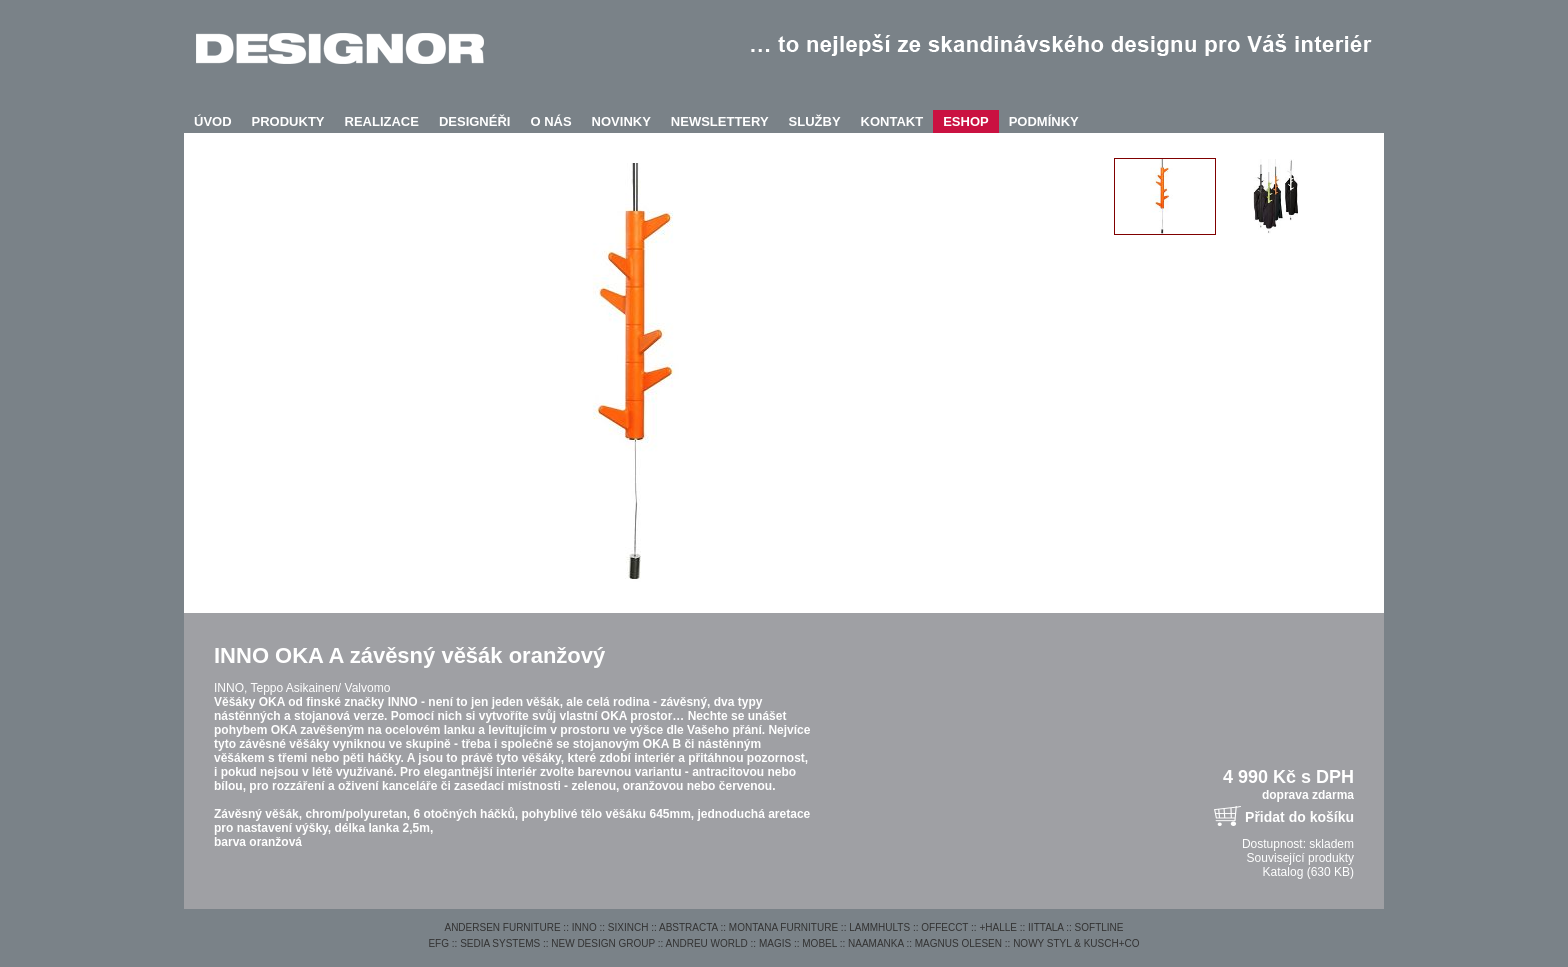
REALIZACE (382, 121)
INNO (584, 927)
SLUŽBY (815, 121)
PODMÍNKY (1044, 121)
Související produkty (1300, 858)
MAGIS (775, 943)
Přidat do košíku (1299, 817)
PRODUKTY (288, 121)
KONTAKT (892, 121)
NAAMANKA (876, 943)
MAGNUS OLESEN (958, 943)
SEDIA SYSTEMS (500, 943)
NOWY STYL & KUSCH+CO (1076, 943)
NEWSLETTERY (720, 121)
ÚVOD (213, 121)
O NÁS (550, 121)
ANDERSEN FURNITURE (502, 927)
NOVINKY (621, 121)
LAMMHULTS (879, 927)
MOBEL (819, 943)
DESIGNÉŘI (475, 121)
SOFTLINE (1099, 927)
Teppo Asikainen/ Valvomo (320, 688)
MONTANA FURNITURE (783, 927)
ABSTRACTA (688, 927)
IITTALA (1045, 927)
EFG (438, 943)
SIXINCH (628, 927)
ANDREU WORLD (707, 943)
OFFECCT (944, 927)
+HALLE (998, 927)
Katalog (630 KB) (1308, 872)
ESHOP (966, 121)
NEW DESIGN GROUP (603, 943)
